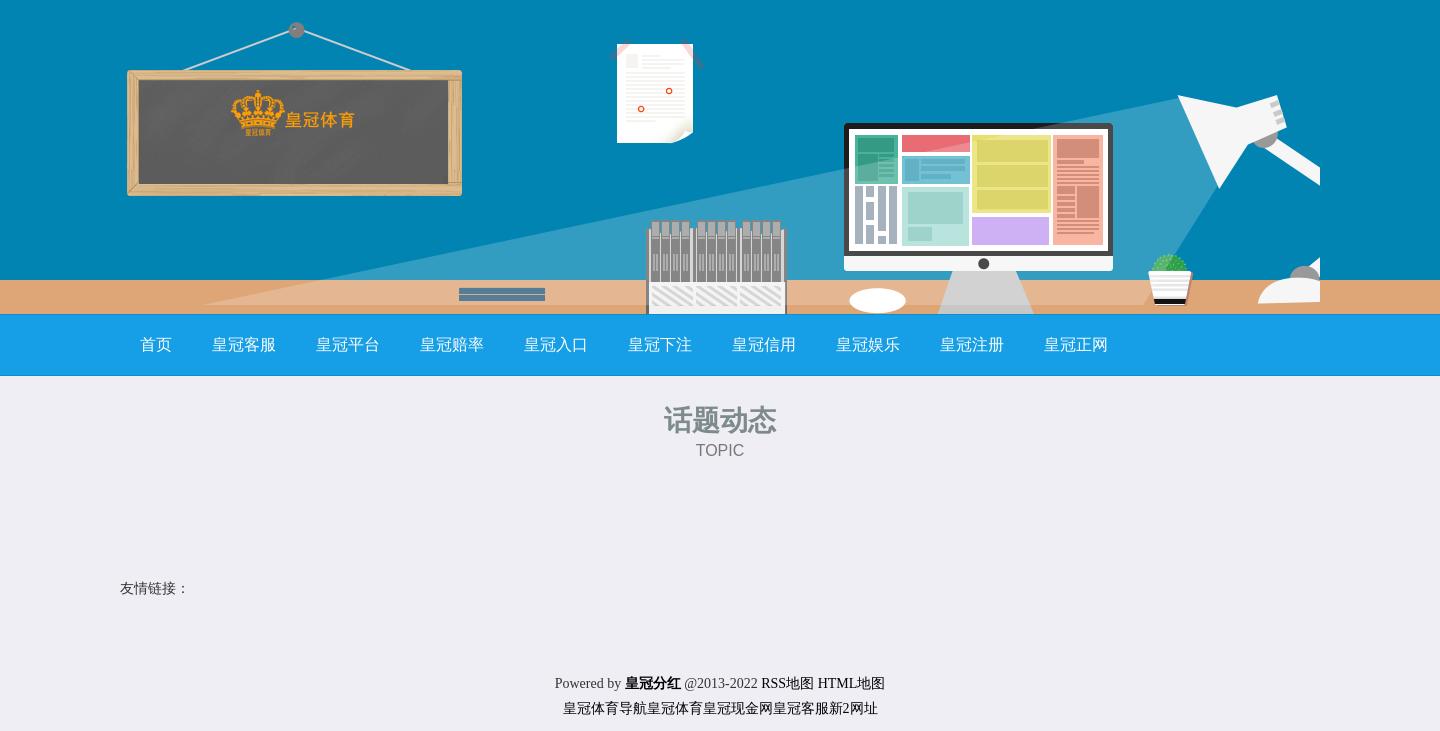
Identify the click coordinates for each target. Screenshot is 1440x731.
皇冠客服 (801, 708)
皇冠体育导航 (605, 708)
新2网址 (853, 708)
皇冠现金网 (738, 708)
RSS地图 (787, 683)
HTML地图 (852, 683)
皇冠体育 (675, 708)
